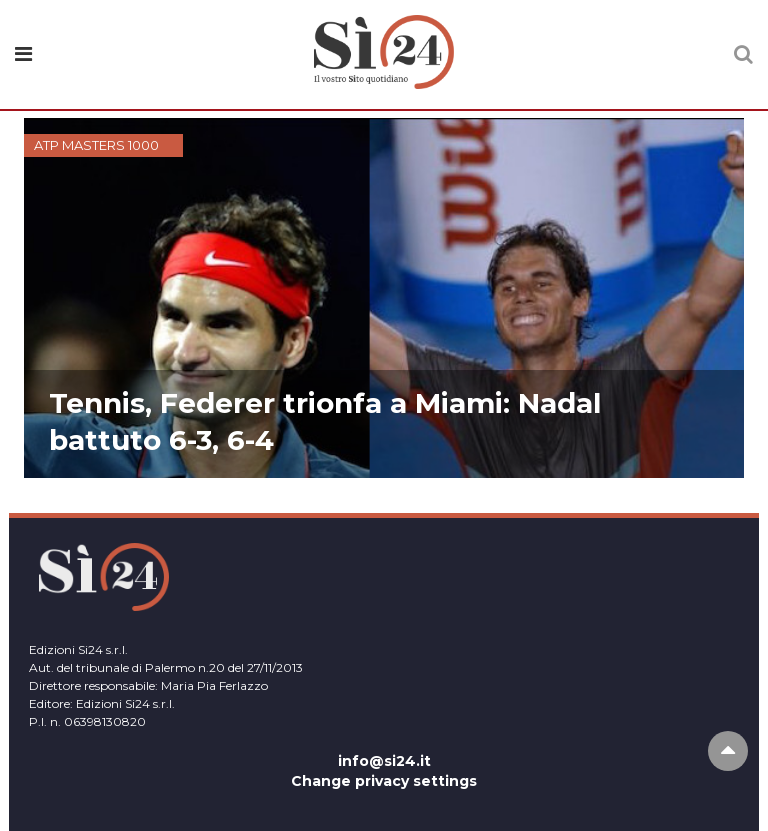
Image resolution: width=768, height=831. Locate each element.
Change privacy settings (384, 781)
